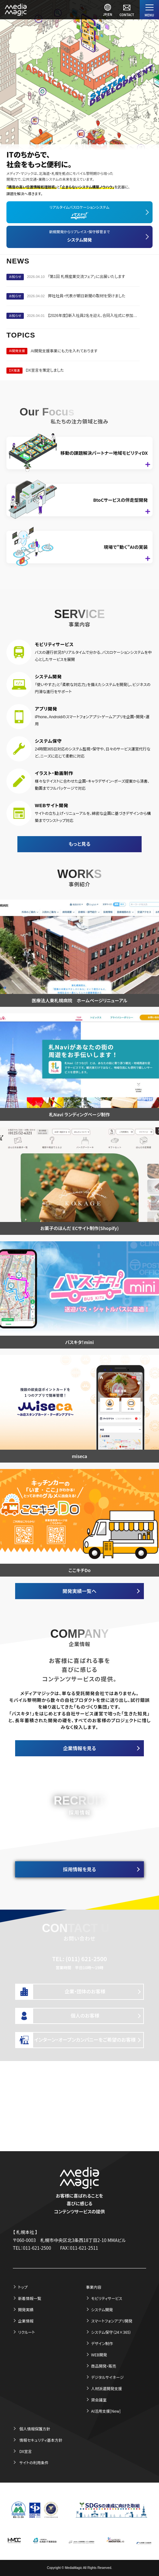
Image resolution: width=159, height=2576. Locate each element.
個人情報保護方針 (34, 2428)
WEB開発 (99, 2354)
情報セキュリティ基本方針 (40, 2440)
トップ (23, 2287)
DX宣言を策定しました (45, 370)
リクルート (26, 2332)
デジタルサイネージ (107, 2377)
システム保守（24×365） (111, 2332)
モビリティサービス (106, 2298)
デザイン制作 (102, 2343)
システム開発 (102, 2309)
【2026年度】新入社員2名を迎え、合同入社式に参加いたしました (94, 315)
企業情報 (25, 2320)
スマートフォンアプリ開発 (111, 2320)
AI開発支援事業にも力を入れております (64, 351)
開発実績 (25, 2309)
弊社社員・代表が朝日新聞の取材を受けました (87, 296)
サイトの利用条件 (34, 2462)
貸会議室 (99, 2399)
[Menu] (149, 9)
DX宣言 (25, 2451)
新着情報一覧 (29, 2298)
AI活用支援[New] (106, 2411)
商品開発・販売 (103, 2366)
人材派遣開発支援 (106, 2388)
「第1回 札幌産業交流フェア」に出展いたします (86, 276)
